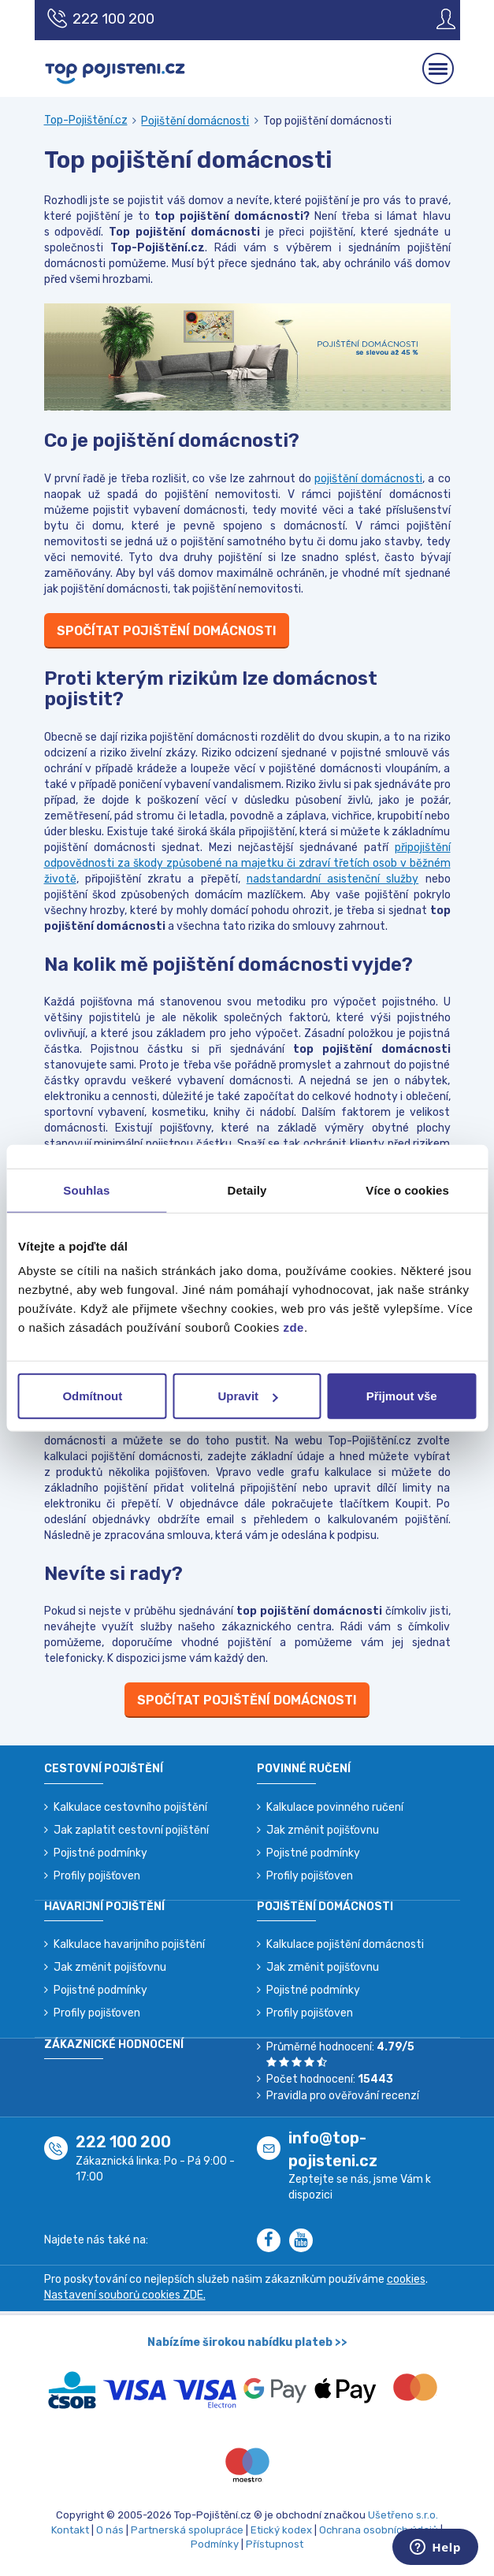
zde (293, 1327)
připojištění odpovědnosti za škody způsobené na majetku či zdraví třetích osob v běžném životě (247, 863)
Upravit (247, 1396)
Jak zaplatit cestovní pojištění (131, 1830)
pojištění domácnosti (368, 478)
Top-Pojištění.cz (86, 120)
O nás (110, 2530)
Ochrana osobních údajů (378, 2530)
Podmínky (215, 2544)
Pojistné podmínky (100, 1853)
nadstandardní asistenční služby (333, 879)
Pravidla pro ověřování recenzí (342, 2095)
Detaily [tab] (247, 1189)
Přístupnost (274, 2544)
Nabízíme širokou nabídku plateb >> (247, 2342)
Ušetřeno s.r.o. (403, 2515)
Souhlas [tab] (86, 1189)
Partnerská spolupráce (187, 2530)
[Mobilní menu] (438, 68)
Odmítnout (92, 1396)
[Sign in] (434, 19)
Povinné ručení (304, 1768)
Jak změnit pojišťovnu (322, 1830)
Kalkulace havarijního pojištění (129, 1944)
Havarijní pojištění (104, 1906)
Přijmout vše (401, 1396)
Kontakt (70, 2530)
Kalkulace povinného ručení (334, 1807)
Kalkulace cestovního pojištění (130, 1807)
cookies (406, 2279)
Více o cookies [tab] (407, 1189)
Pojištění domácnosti (195, 121)
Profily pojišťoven (97, 1876)
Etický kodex (281, 2530)
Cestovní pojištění (103, 1768)
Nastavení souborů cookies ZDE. (125, 2295)
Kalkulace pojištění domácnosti (345, 1944)
